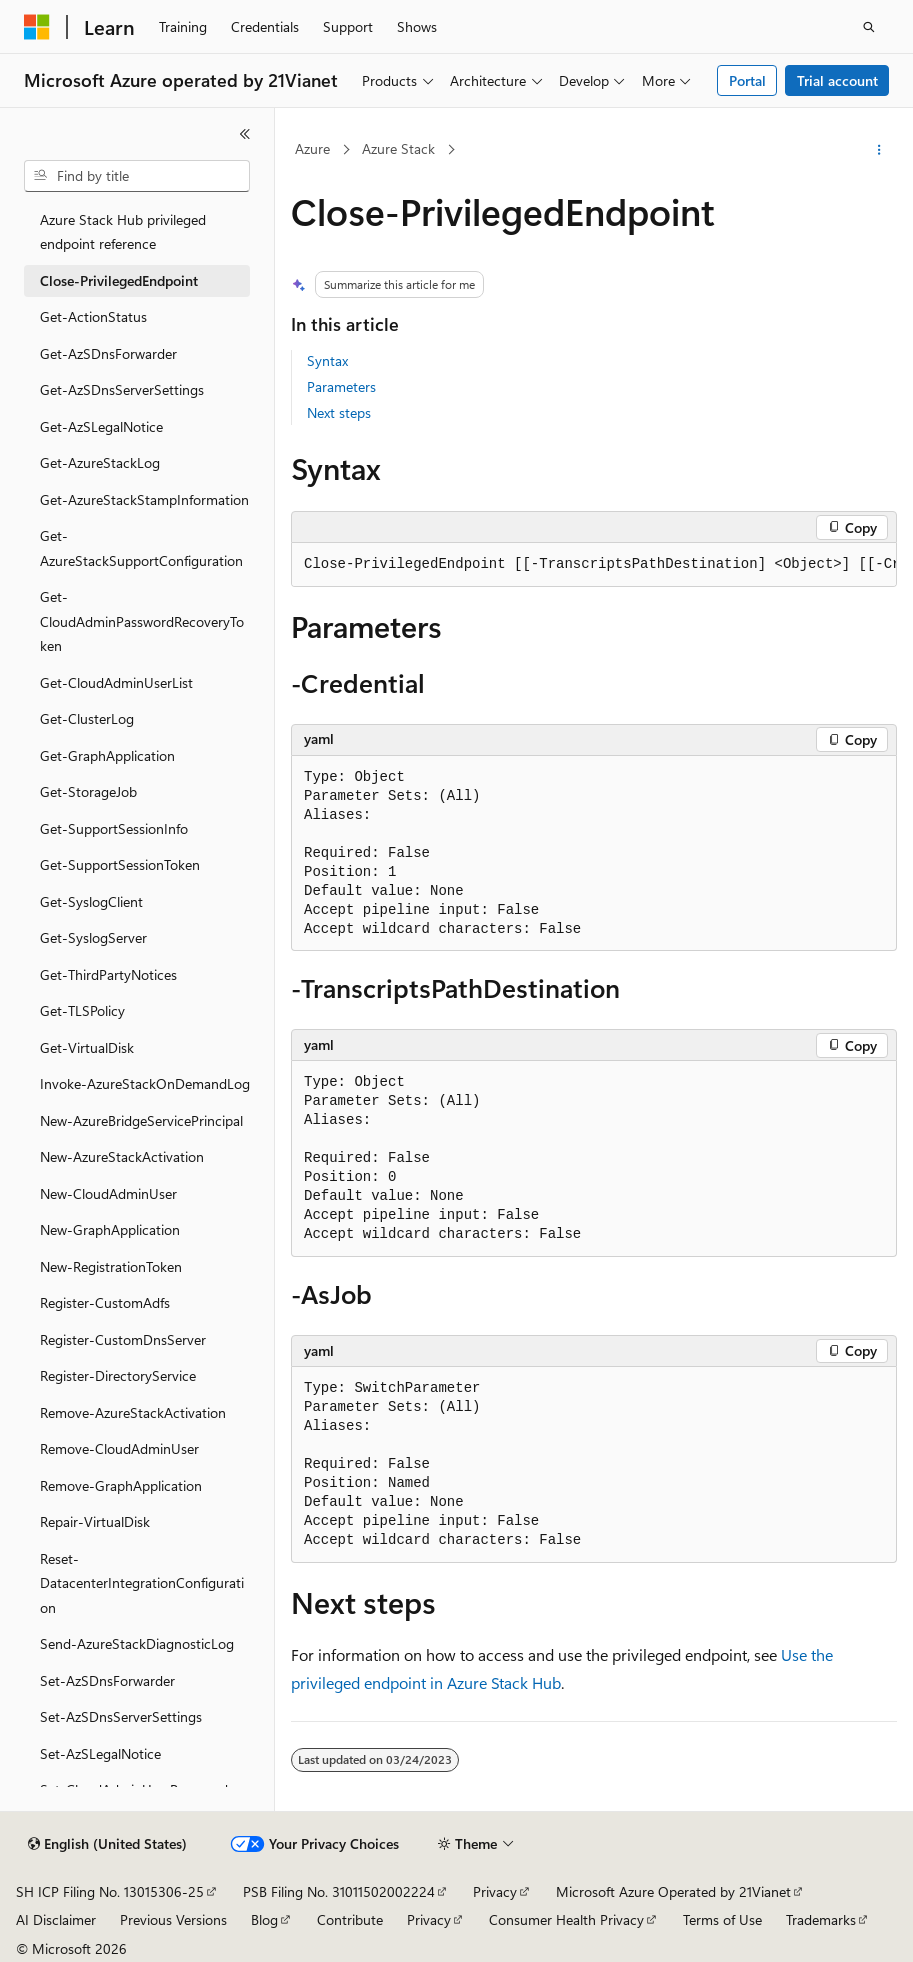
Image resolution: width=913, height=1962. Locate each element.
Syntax (327, 360)
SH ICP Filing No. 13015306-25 (110, 1891)
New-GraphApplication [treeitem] (110, 1229)
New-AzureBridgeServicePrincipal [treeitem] (141, 1120)
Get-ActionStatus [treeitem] (93, 316)
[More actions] (879, 150)
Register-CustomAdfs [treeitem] (105, 1302)
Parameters (341, 386)
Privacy (495, 1891)
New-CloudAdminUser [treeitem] (108, 1193)
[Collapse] (245, 134)
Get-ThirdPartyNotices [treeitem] (108, 974)
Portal (747, 80)
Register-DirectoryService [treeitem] (118, 1375)
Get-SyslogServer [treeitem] (93, 937)
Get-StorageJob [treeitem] (88, 791)
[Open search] (869, 27)
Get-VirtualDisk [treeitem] (87, 1047)
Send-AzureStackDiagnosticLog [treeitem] (137, 1643)
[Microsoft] (37, 27)
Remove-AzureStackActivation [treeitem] (133, 1412)
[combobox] (137, 176)
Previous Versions (173, 1919)
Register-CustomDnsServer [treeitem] (123, 1339)
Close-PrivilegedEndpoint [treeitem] (119, 280)
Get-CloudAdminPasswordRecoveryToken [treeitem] (142, 621)
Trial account (837, 80)
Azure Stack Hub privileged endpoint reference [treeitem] (123, 232)
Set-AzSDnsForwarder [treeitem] (107, 1680)
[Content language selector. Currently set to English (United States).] (107, 1844)
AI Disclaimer (56, 1919)
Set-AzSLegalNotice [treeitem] (100, 1753)
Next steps (339, 412)
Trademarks (821, 1919)
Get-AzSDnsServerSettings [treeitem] (122, 389)
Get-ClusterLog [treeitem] (87, 718)
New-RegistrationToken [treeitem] (111, 1266)
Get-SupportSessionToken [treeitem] (120, 864)
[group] (594, 565)
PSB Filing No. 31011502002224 (339, 1891)
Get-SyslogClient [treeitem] (91, 901)
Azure (312, 148)
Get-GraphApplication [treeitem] (107, 755)
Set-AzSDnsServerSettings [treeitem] (121, 1716)
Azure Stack (398, 148)
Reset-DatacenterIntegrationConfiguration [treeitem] (142, 1583)
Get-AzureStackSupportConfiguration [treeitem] (141, 548)
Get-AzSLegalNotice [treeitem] (101, 426)
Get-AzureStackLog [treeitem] (100, 462)
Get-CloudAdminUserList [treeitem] (116, 682)
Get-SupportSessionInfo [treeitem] (114, 828)
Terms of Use (722, 1919)
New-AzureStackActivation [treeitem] (122, 1156)
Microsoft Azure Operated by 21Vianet (673, 1891)
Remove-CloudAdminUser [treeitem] (119, 1448)
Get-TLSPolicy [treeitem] (82, 1010)
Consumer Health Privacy (566, 1919)
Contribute (350, 1919)
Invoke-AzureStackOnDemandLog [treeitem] (145, 1083)
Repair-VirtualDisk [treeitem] (95, 1521)
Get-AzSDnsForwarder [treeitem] (108, 353)
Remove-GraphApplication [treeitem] (121, 1485)
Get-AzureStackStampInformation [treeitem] (144, 499)
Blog (264, 1919)
